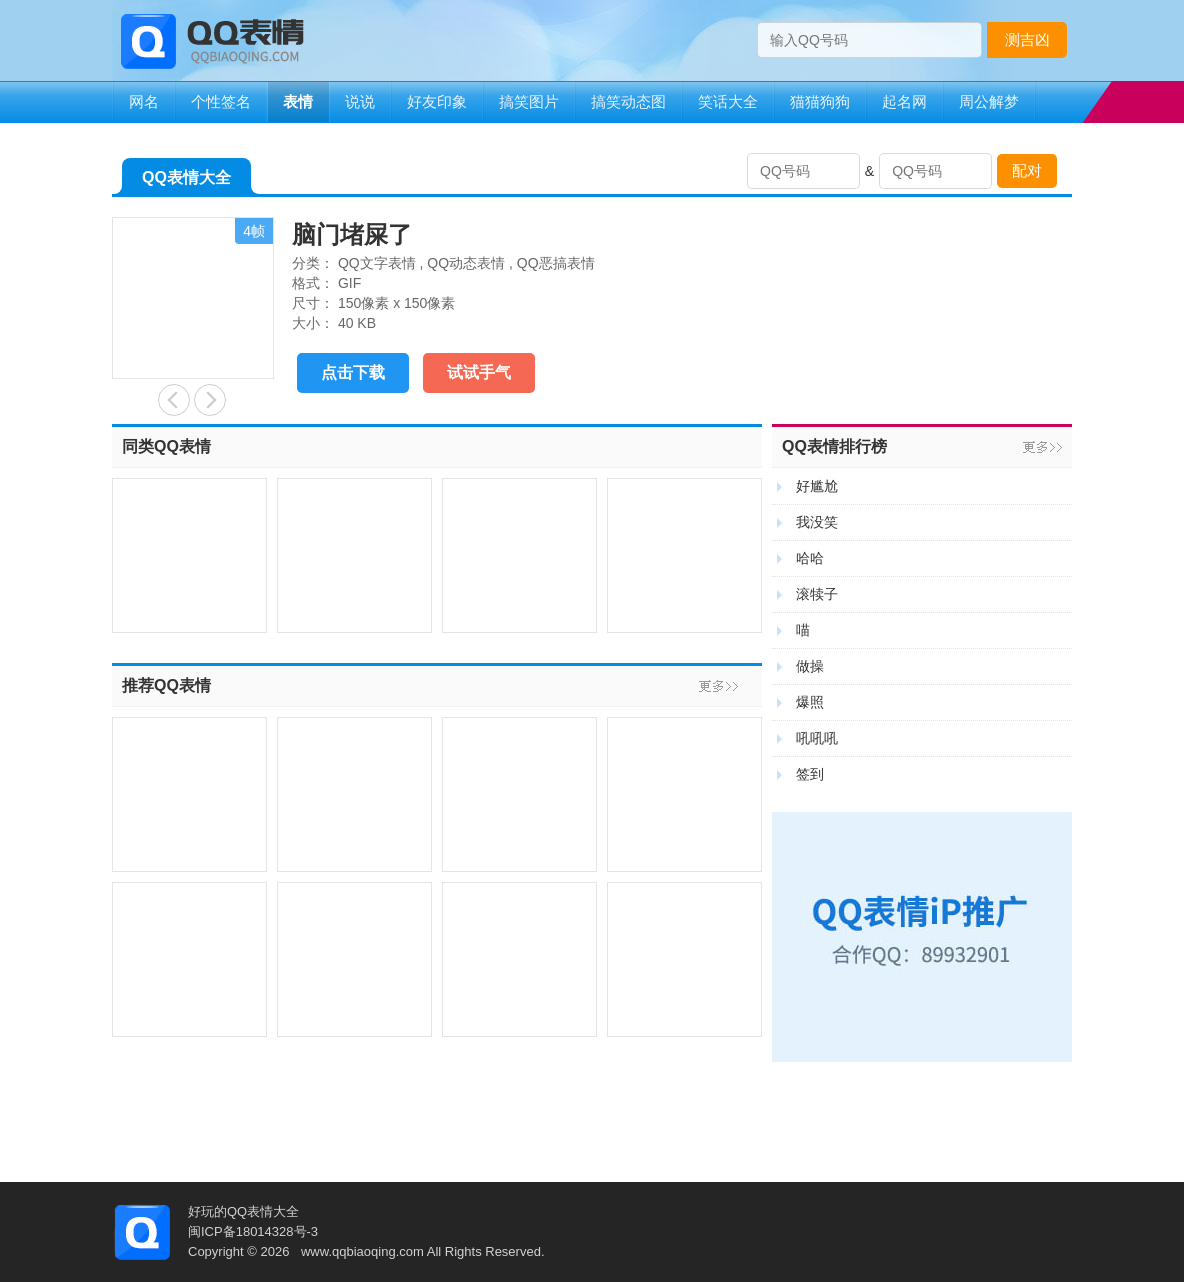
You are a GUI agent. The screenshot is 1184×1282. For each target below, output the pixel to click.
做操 (810, 666)
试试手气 (479, 372)
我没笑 (817, 522)
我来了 (174, 400)
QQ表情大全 (186, 181)
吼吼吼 (817, 738)
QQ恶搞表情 (556, 263)
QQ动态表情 (466, 263)
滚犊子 (817, 594)
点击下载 (353, 372)
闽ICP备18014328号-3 (253, 1231)
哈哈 (810, 558)
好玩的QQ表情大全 (243, 1211)
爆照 (810, 702)
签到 (810, 774)
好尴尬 (817, 486)
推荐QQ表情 (166, 685)
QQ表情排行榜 (834, 446)
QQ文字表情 (377, 263)
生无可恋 (210, 400)
